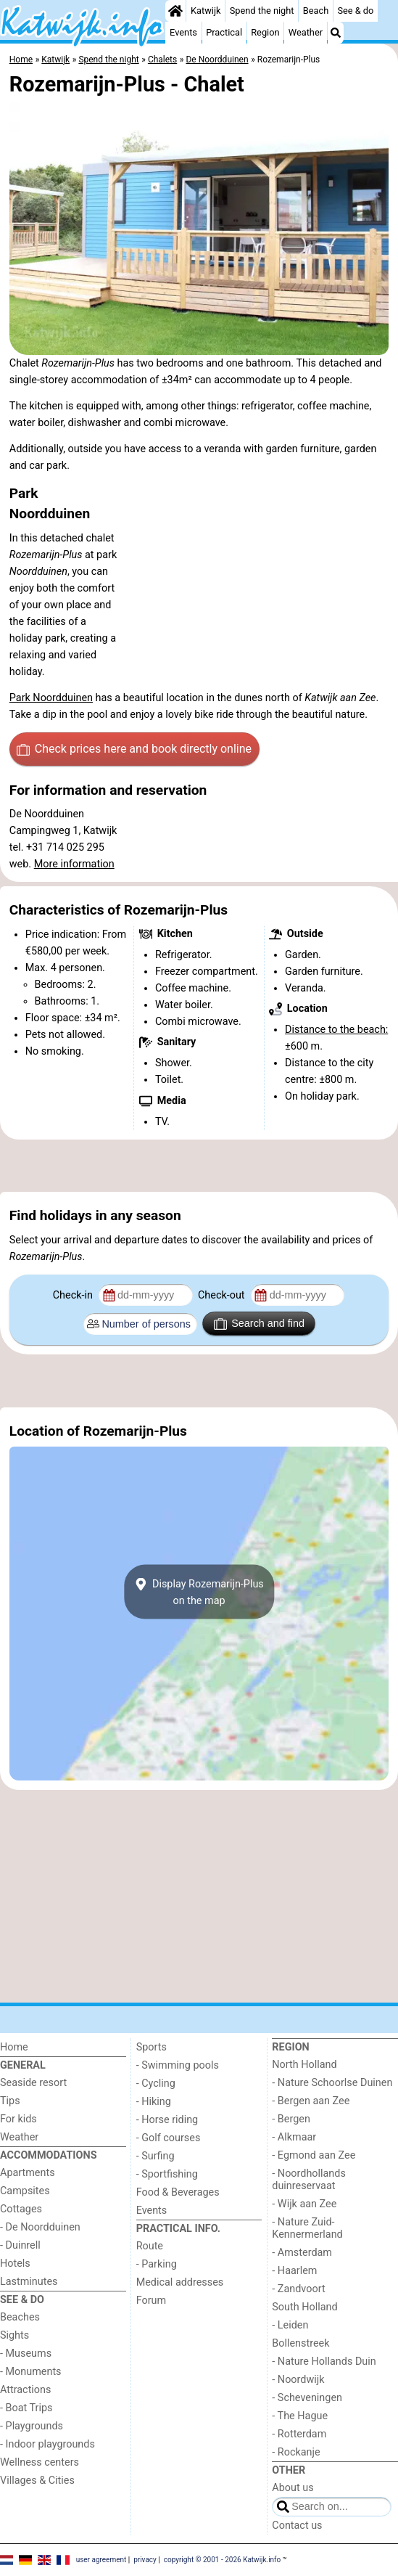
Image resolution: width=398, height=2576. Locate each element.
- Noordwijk (298, 2379)
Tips (10, 2101)
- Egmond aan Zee (313, 2155)
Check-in (74, 1295)
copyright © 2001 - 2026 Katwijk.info (222, 2560)
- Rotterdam (299, 2434)
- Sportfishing (167, 2174)
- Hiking (153, 2101)
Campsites (25, 2191)
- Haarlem (294, 2271)
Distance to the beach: (336, 1029)
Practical (224, 32)
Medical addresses (180, 2282)
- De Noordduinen (40, 2227)
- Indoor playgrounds (47, 2444)
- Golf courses (168, 2138)
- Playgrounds (31, 2426)
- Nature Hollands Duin (324, 2361)
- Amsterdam (302, 2252)
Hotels (15, 2263)
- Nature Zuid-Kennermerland (307, 2228)
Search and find (259, 1323)
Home (14, 2047)
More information (74, 864)
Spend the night (262, 10)
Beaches (20, 2317)
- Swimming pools (177, 2065)
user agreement (101, 2560)
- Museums (25, 2353)
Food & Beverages (178, 2192)
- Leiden (290, 2325)
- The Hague (300, 2416)
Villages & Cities (37, 2480)
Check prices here (134, 749)
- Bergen (291, 2119)
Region (265, 32)
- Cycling (155, 2083)
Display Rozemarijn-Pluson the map (199, 1591)
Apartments (27, 2173)
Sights (14, 2335)
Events (183, 32)
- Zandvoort (298, 2289)
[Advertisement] (199, 1165)
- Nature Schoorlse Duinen (332, 2083)
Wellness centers (39, 2462)
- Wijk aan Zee (304, 2204)
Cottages (21, 2209)
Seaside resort (33, 2083)
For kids (18, 2119)
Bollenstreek (300, 2343)
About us (292, 2488)
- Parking (156, 2264)
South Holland (304, 2307)
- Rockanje (296, 2452)
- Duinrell (20, 2245)
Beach (315, 10)
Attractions (25, 2390)
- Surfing (155, 2156)
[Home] (175, 11)
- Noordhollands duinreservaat (309, 2179)
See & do (355, 10)
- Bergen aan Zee (310, 2101)
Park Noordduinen (51, 698)
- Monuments (31, 2372)
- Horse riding (167, 2120)
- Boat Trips (26, 2408)
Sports (151, 2047)
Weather (306, 32)
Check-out (222, 1295)
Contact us (297, 2525)
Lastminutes (28, 2282)
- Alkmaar (294, 2137)
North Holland (304, 2064)
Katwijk (205, 10)
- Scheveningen (307, 2398)
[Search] (336, 33)
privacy (145, 2560)
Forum (151, 2300)
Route (149, 2246)
